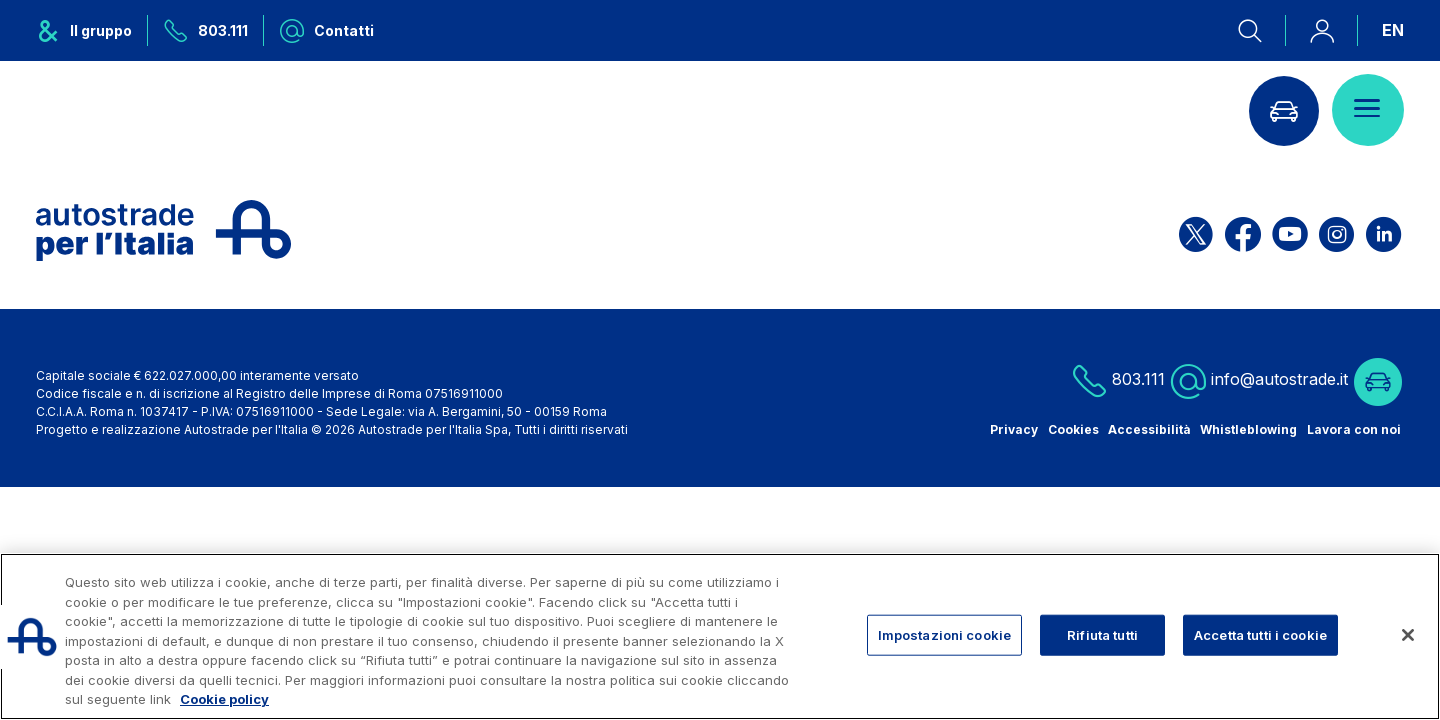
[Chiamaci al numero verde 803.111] (206, 30)
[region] (720, 636)
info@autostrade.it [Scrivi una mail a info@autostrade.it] (1259, 380)
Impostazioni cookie (944, 634)
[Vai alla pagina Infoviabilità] (1283, 110)
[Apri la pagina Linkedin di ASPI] (1383, 230)
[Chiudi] (1408, 635)
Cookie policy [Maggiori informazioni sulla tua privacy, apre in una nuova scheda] (224, 699)
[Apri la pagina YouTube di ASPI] (1290, 230)
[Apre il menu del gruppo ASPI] (92, 30)
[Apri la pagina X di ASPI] (1196, 230)
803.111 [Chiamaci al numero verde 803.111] (1118, 380)
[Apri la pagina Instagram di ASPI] (1336, 230)
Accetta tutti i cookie (1260, 634)
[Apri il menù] (1368, 110)
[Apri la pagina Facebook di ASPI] (1243, 230)
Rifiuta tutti (1102, 634)
